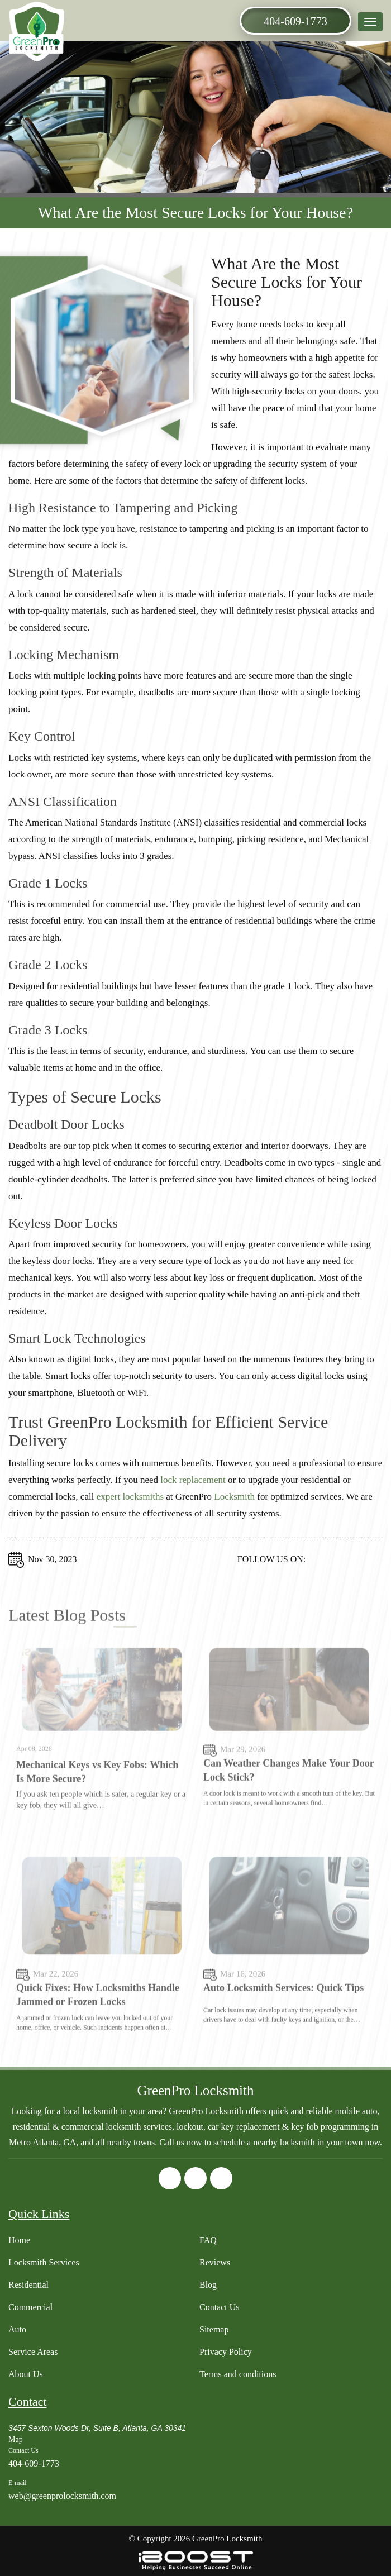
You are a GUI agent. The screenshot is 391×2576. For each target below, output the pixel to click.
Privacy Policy (225, 2351)
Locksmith (234, 1509)
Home (19, 2240)
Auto (17, 2329)
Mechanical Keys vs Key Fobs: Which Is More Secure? (97, 1813)
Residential (28, 2284)
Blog (208, 2284)
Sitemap (213, 2329)
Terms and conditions (237, 2374)
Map (15, 2439)
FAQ (208, 2240)
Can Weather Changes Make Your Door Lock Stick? (288, 1811)
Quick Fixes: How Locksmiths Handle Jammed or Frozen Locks (97, 2036)
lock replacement (193, 1492)
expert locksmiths (130, 1509)
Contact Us (219, 2307)
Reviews (214, 2262)
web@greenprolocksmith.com (62, 2496)
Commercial (30, 2307)
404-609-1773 (295, 21)
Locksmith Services (43, 2262)
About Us (25, 2374)
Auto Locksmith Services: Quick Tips (283, 2029)
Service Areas (33, 2351)
